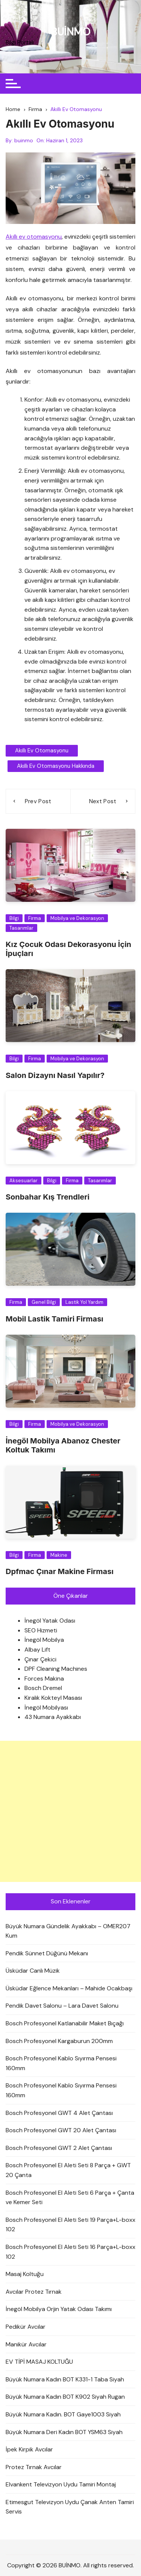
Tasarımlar (21, 928)
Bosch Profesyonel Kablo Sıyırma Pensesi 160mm (61, 2063)
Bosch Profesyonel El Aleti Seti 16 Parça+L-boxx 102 (70, 2252)
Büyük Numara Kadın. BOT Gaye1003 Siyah (63, 2414)
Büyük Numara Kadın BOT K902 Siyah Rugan (65, 2397)
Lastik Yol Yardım (84, 1302)
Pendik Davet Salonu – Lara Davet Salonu (62, 2006)
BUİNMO (70, 32)
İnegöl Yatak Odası (49, 1620)
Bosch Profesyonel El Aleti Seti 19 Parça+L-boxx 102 (70, 2224)
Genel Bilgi (44, 1302)
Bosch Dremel (43, 1688)
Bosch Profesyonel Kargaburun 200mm (59, 2041)
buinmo (23, 140)
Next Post (103, 801)
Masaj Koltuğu (25, 2274)
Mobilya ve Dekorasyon (77, 918)
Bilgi (14, 918)
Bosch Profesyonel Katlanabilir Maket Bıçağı (65, 2023)
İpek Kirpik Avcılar (29, 2449)
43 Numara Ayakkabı (52, 1717)
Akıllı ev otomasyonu (34, 237)
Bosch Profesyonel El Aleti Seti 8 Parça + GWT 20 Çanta (68, 2170)
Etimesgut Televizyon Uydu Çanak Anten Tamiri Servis (70, 2507)
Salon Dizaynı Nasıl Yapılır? (55, 1075)
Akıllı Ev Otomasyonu (41, 750)
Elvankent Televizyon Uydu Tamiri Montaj (61, 2484)
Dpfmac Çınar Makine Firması (60, 1571)
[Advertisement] (70, 1811)
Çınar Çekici (40, 1659)
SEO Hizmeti (40, 1630)
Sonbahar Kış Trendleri (47, 1196)
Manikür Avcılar (26, 2344)
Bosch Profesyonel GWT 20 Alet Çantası (61, 2130)
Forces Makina (44, 1678)
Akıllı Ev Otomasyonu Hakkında (55, 766)
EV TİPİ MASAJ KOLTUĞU (39, 2362)
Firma (34, 918)
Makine (58, 1555)
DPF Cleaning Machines (55, 1669)
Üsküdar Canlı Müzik (33, 1971)
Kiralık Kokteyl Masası (53, 1698)
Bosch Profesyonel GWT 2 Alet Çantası (59, 2148)
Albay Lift (37, 1649)
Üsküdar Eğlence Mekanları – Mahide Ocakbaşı (69, 1988)
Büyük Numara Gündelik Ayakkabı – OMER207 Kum (68, 1931)
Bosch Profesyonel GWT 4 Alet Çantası (59, 2113)
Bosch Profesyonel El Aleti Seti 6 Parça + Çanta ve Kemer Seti (70, 2197)
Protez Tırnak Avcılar (34, 2467)
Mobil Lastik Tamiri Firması (54, 1318)
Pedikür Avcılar (25, 2327)
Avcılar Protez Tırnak (34, 2292)
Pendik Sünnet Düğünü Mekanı (47, 1953)
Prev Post (38, 801)
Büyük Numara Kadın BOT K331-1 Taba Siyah (65, 2379)
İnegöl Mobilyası (46, 1707)
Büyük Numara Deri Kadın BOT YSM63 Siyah (64, 2432)
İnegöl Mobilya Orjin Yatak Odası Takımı (59, 2309)
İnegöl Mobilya (44, 1640)
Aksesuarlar (23, 1180)
